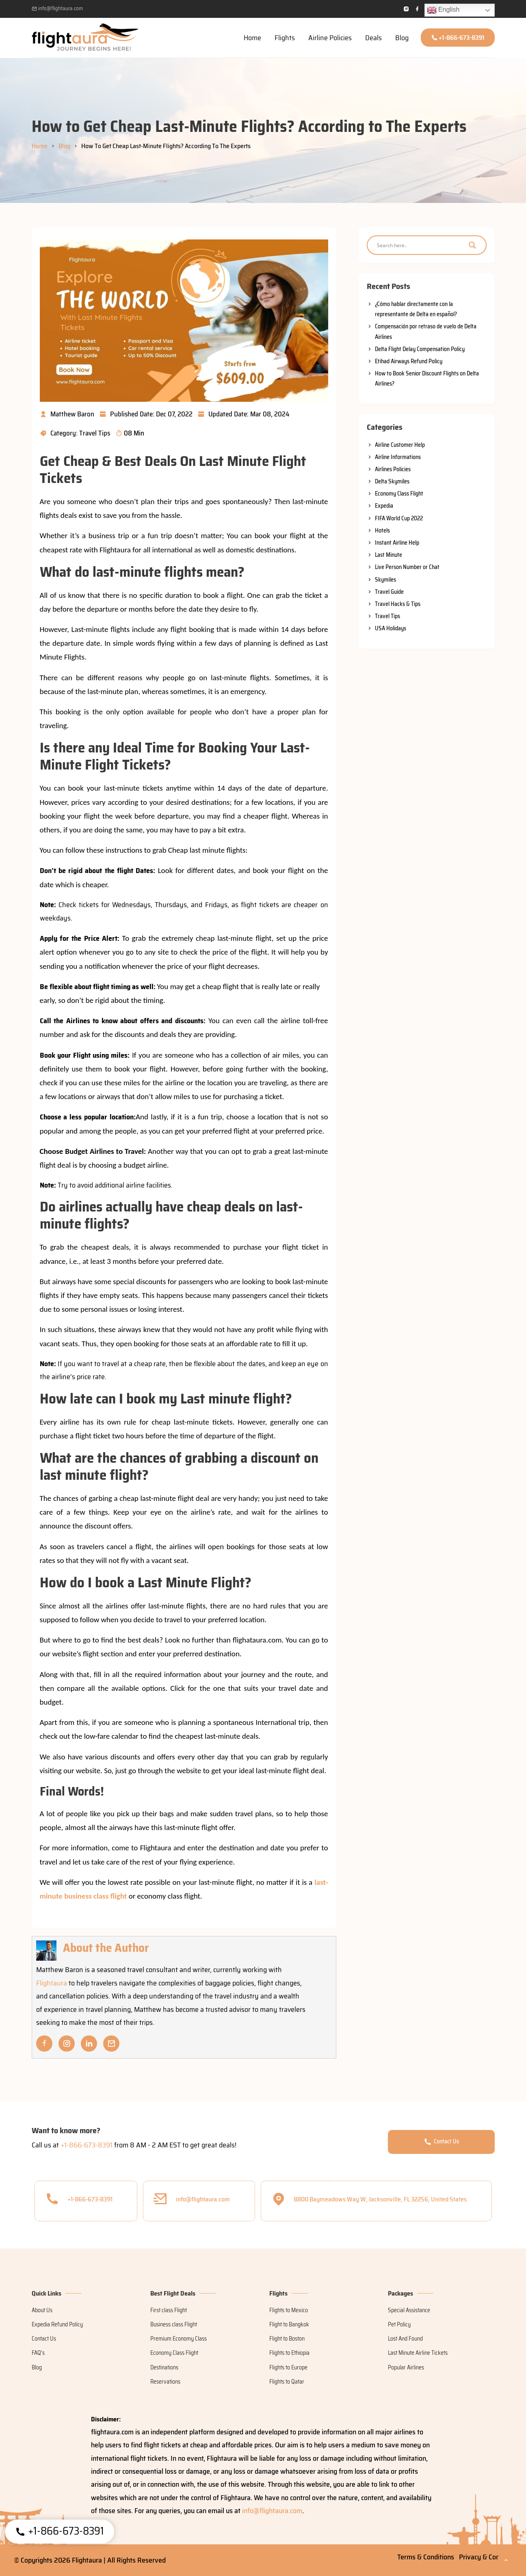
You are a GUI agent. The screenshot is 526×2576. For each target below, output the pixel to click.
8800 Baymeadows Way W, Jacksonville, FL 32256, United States (369, 2198)
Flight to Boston (287, 2338)
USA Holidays (390, 628)
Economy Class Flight (399, 493)
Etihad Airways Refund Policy (408, 361)
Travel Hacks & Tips (397, 603)
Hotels (382, 530)
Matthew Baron (67, 414)
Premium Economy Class (178, 2338)
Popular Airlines (406, 2367)
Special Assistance (409, 2310)
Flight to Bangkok (289, 2324)
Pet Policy (399, 2324)
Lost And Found (405, 2338)
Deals (373, 37)
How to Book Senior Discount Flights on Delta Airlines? (427, 378)
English (443, 10)
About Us (42, 2310)
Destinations (164, 2367)
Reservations (165, 2381)
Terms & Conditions (425, 2556)
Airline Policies (330, 37)
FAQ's (38, 2352)
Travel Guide (389, 591)
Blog (402, 37)
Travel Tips (387, 616)
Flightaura (51, 1982)
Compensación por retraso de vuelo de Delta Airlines (425, 331)
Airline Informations (398, 457)
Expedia (384, 505)
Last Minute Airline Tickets (418, 2352)
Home (252, 37)
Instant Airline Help (397, 542)
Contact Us (441, 2141)
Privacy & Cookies (485, 2556)
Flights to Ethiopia (289, 2352)
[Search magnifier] (472, 245)
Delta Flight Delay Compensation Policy (420, 349)
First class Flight (168, 2310)
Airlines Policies (393, 469)
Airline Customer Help (400, 444)
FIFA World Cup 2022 (399, 518)
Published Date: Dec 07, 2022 (146, 414)
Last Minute (388, 554)
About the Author (107, 1947)
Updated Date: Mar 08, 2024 (244, 414)
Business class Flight (173, 2324)
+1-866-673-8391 (458, 37)
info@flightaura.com (57, 8)
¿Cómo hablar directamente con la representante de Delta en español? (416, 309)
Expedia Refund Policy (57, 2324)
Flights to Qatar (286, 2381)
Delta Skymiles (392, 481)
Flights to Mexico (288, 2310)
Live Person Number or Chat (407, 567)
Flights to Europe (288, 2367)
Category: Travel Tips (75, 433)
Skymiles (385, 579)
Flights (285, 37)
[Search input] (418, 245)
